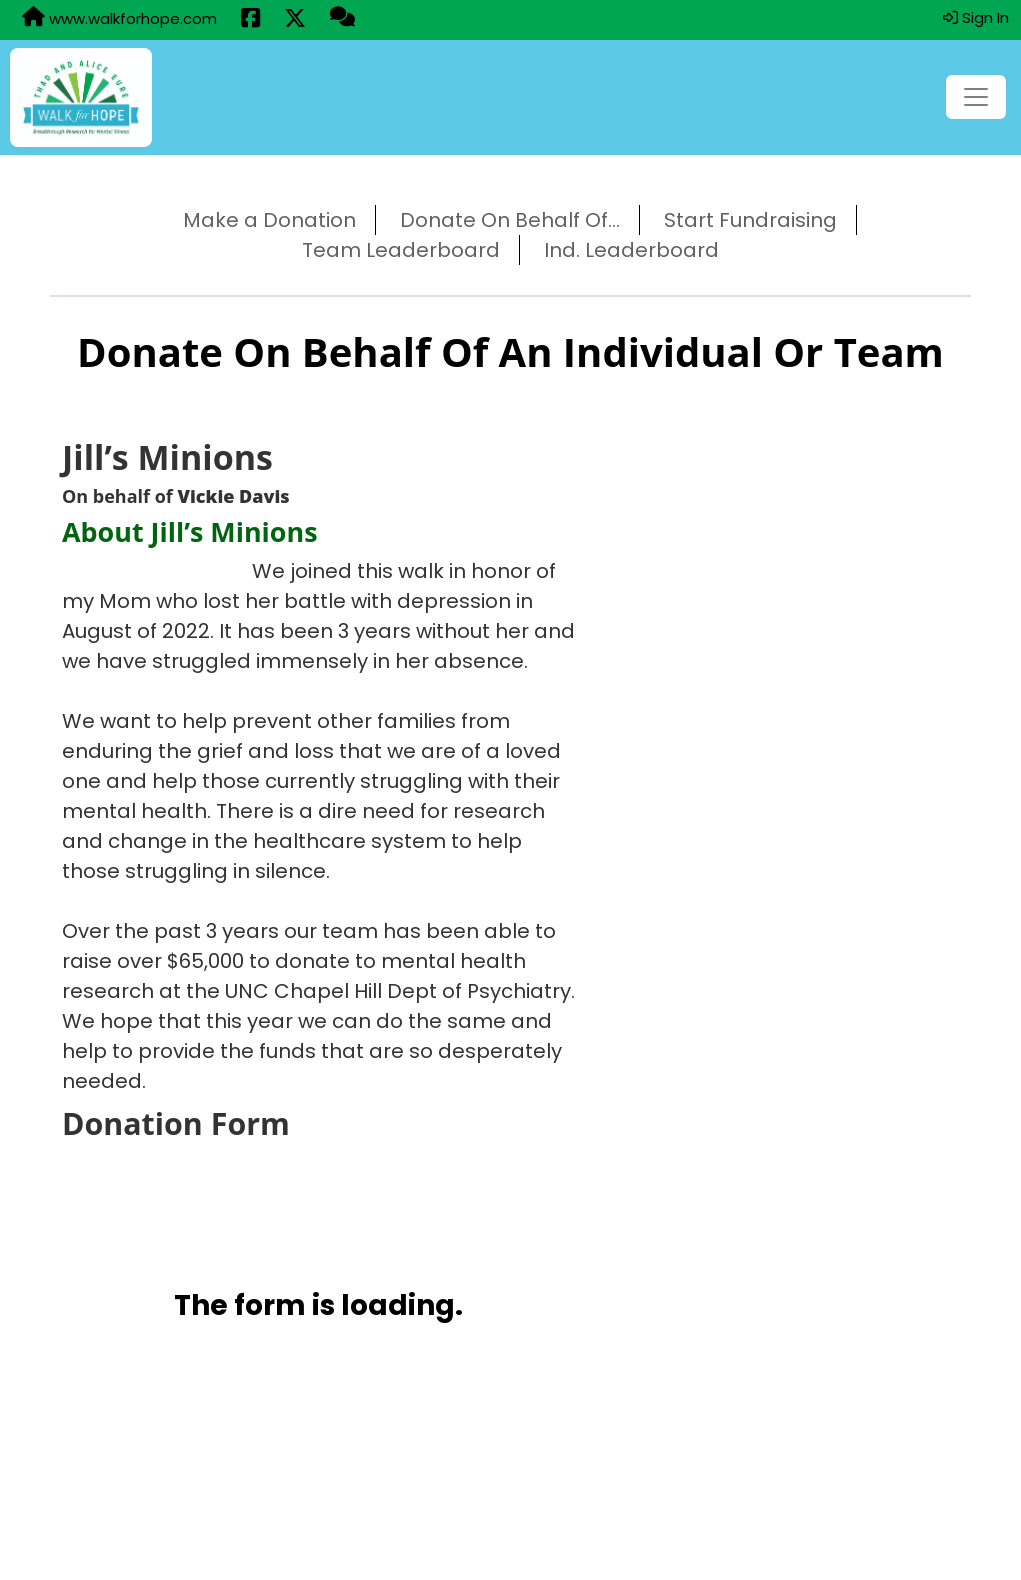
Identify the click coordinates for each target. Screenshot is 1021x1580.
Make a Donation (269, 220)
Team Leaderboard (401, 250)
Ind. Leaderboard (631, 250)
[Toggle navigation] (976, 97)
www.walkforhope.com (119, 18)
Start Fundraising (750, 220)
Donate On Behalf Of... (510, 220)
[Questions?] (342, 19)
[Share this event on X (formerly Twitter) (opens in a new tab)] (295, 20)
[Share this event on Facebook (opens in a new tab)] (250, 20)
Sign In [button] (976, 17)
